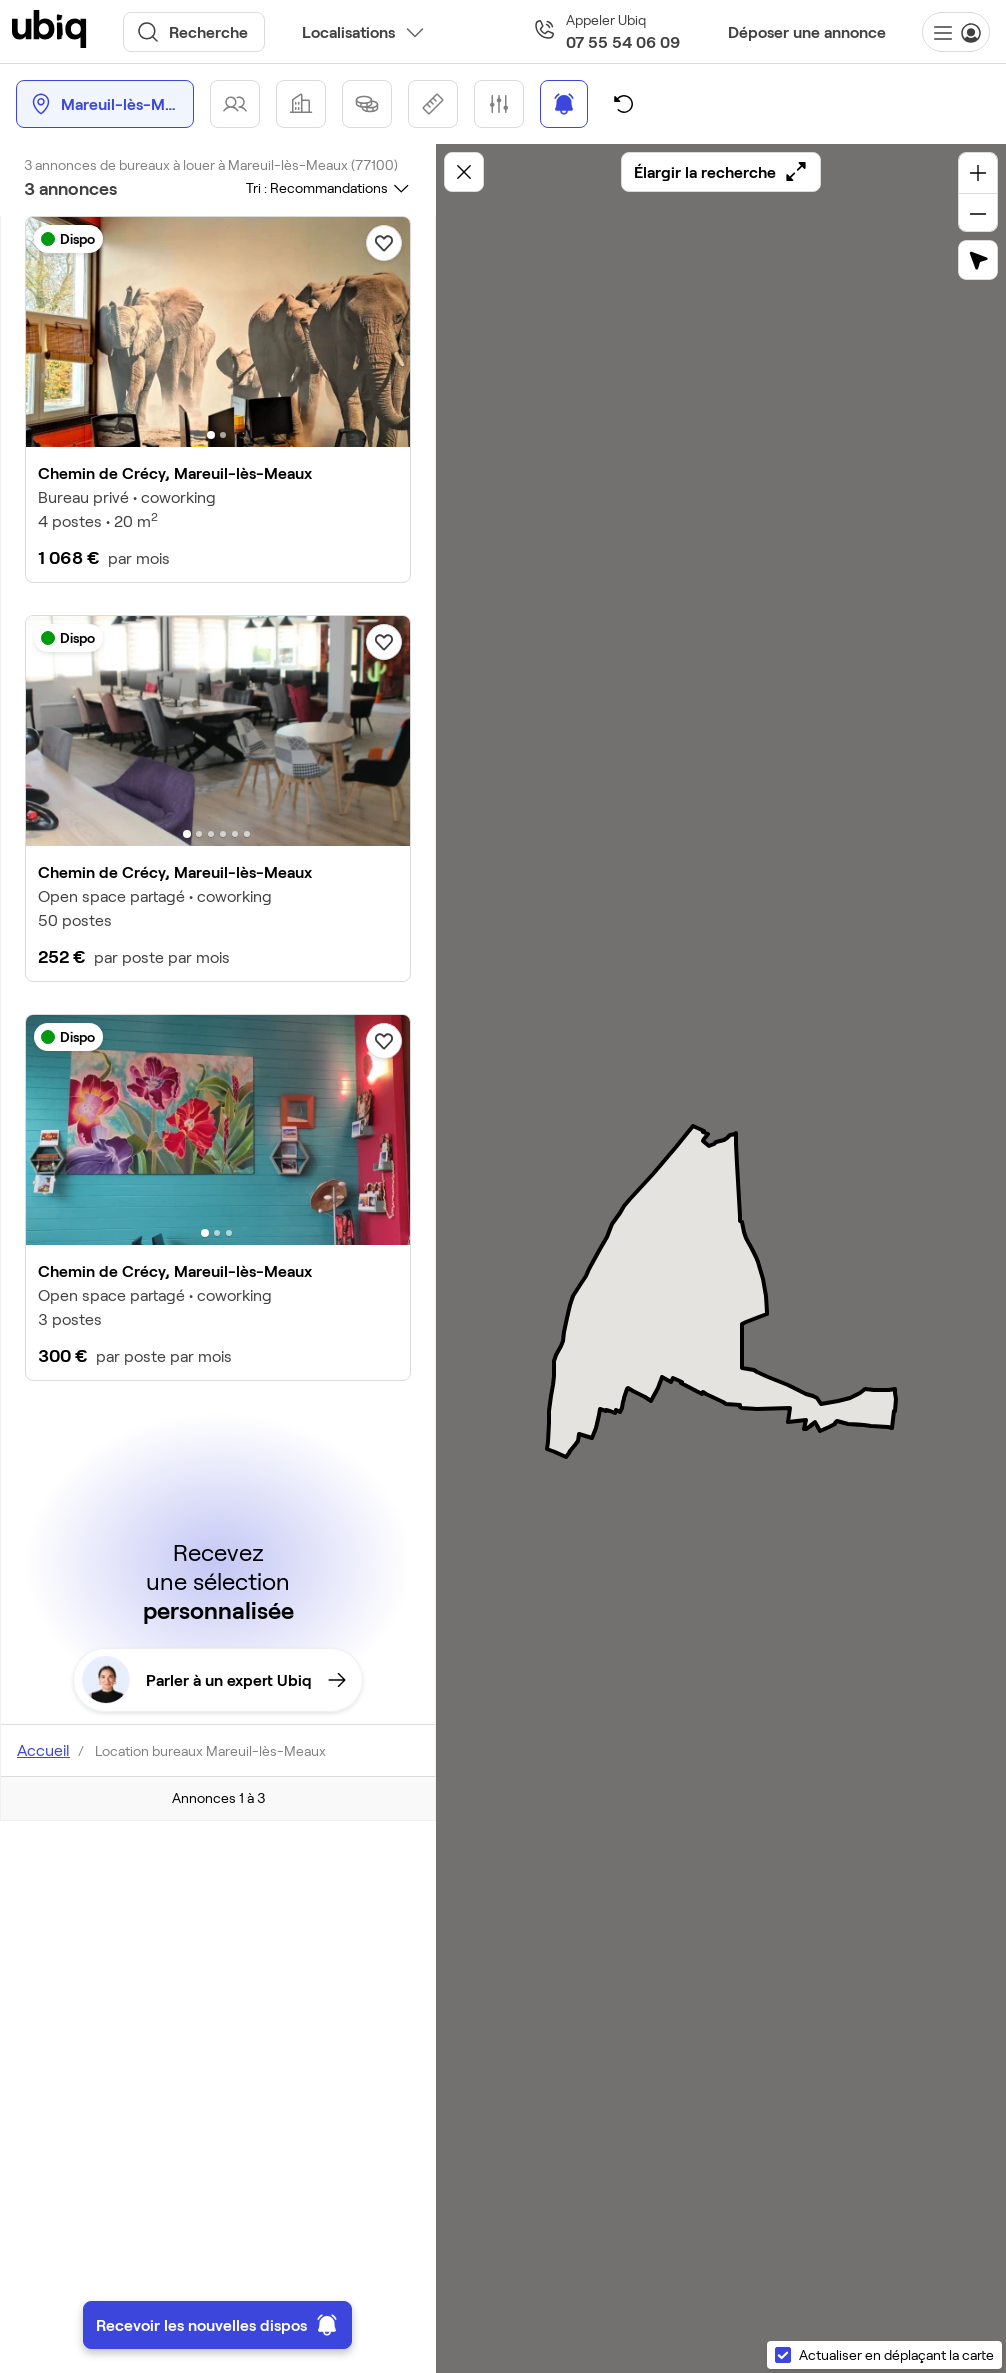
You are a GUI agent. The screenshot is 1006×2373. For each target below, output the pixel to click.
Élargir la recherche (721, 172)
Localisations (348, 31)
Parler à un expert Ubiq (214, 1680)
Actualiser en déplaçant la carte (896, 2354)
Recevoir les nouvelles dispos (217, 2325)
